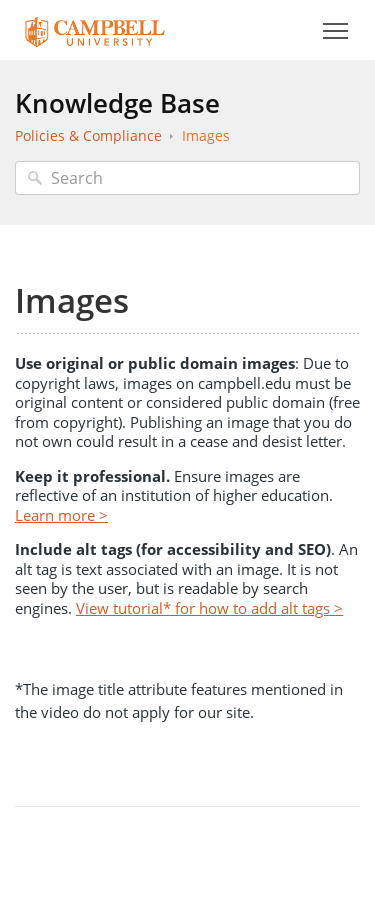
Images (206, 135)
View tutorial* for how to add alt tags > (209, 608)
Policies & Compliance (88, 135)
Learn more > (61, 515)
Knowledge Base (117, 103)
